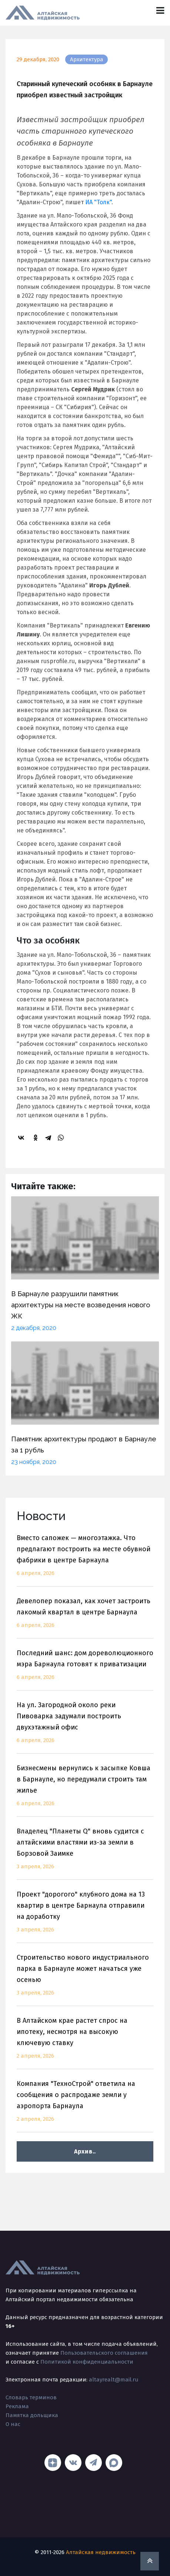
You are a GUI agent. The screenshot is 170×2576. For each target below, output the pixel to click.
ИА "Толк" (98, 202)
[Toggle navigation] (160, 11)
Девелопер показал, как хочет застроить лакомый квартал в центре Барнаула (85, 1617)
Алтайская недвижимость (101, 2552)
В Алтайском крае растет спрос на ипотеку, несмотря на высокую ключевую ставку (85, 2042)
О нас (13, 2424)
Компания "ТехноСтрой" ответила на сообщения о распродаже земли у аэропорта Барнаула (85, 2106)
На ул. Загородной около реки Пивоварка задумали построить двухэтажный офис (85, 1727)
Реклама (17, 2406)
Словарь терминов (31, 2397)
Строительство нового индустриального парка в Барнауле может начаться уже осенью (85, 1979)
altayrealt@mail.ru (114, 2379)
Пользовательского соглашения (104, 2353)
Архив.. (85, 2151)
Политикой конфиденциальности (86, 2361)
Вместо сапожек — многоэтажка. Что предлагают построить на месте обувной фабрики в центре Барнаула (85, 1560)
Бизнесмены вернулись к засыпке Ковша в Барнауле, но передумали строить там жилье (85, 1790)
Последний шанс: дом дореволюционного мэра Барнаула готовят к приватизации (85, 1669)
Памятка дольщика (32, 2415)
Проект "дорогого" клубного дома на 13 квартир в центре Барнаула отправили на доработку (85, 1916)
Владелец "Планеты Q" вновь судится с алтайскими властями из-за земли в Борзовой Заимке (85, 1853)
